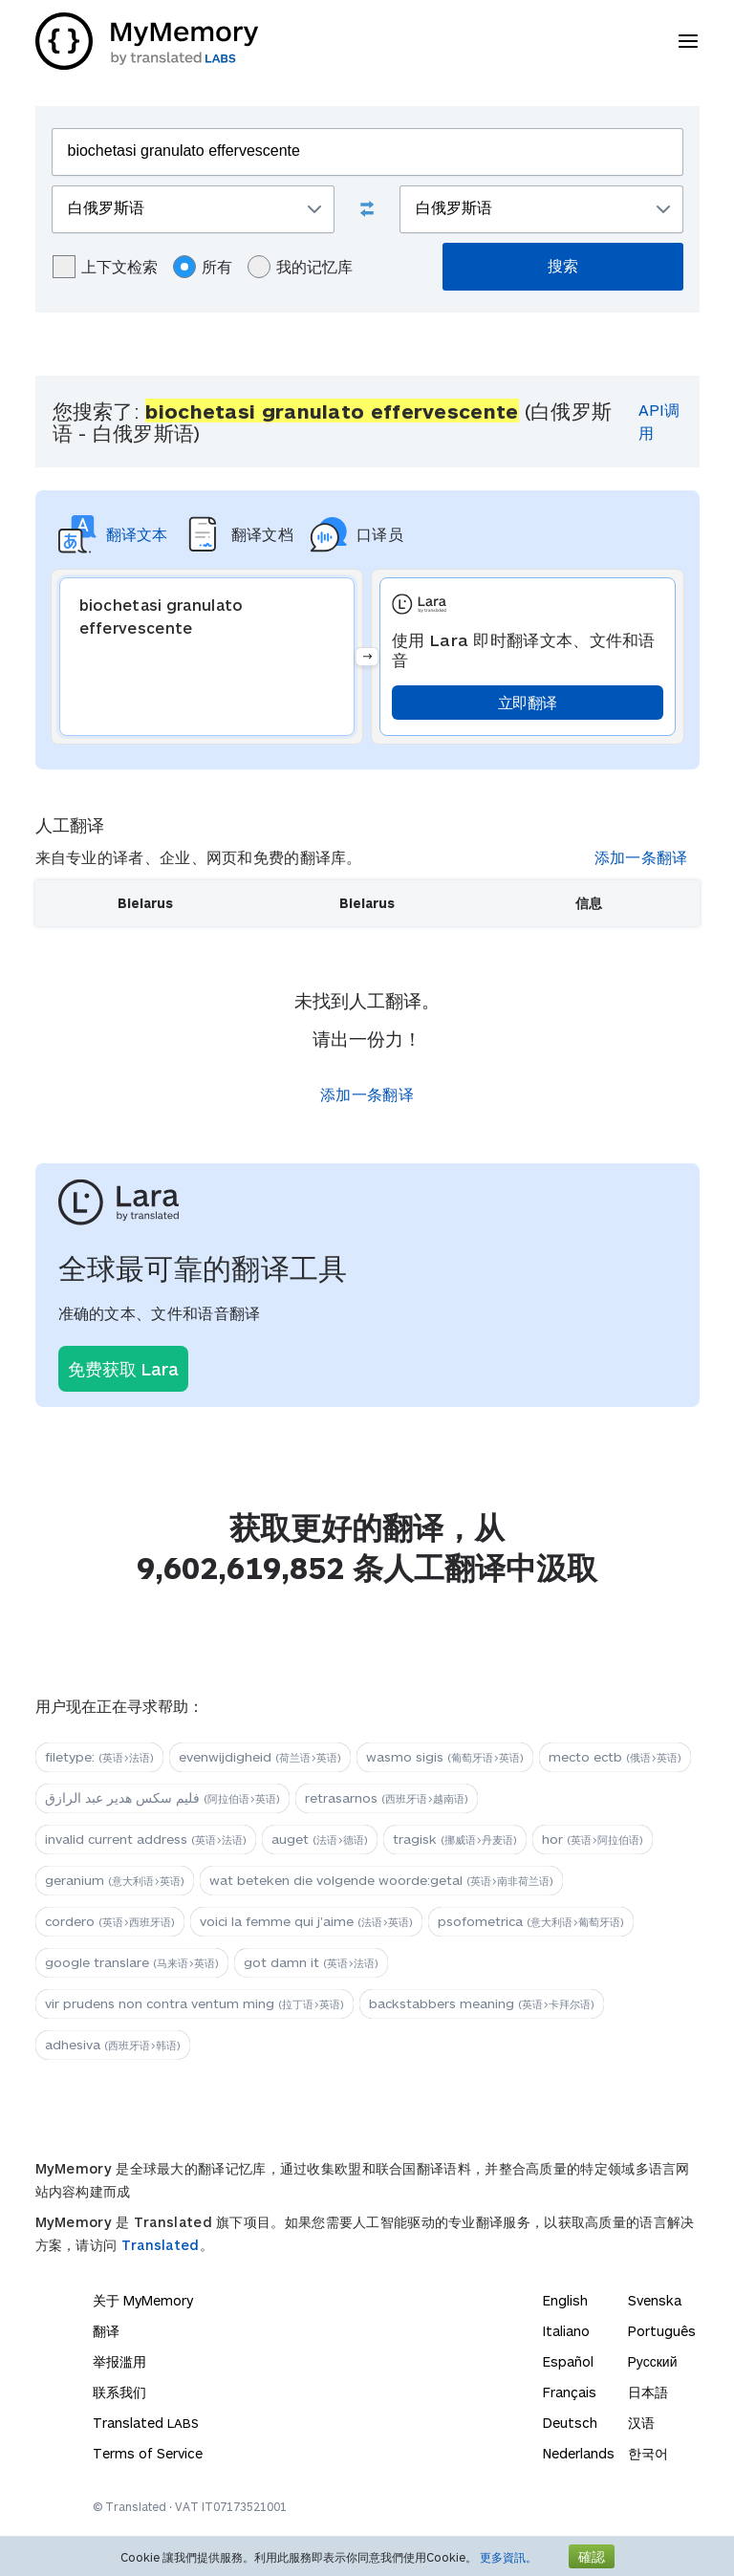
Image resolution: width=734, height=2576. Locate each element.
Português (662, 2331)
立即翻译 (527, 702)
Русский (653, 2361)
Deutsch (570, 2422)
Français (569, 2392)
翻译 (106, 2331)
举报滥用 (119, 2361)
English (565, 2300)
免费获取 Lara (123, 1368)
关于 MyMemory (143, 2300)
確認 (591, 2556)
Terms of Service (148, 2453)
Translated (160, 2245)
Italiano (566, 2331)
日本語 (648, 2392)
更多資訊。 (508, 2557)
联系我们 (119, 2392)
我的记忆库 (300, 266)
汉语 (641, 2422)
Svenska (654, 2300)
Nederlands (579, 2453)
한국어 (648, 2453)
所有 (202, 266)
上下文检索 (105, 266)
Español (568, 2361)
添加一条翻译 (641, 857)
